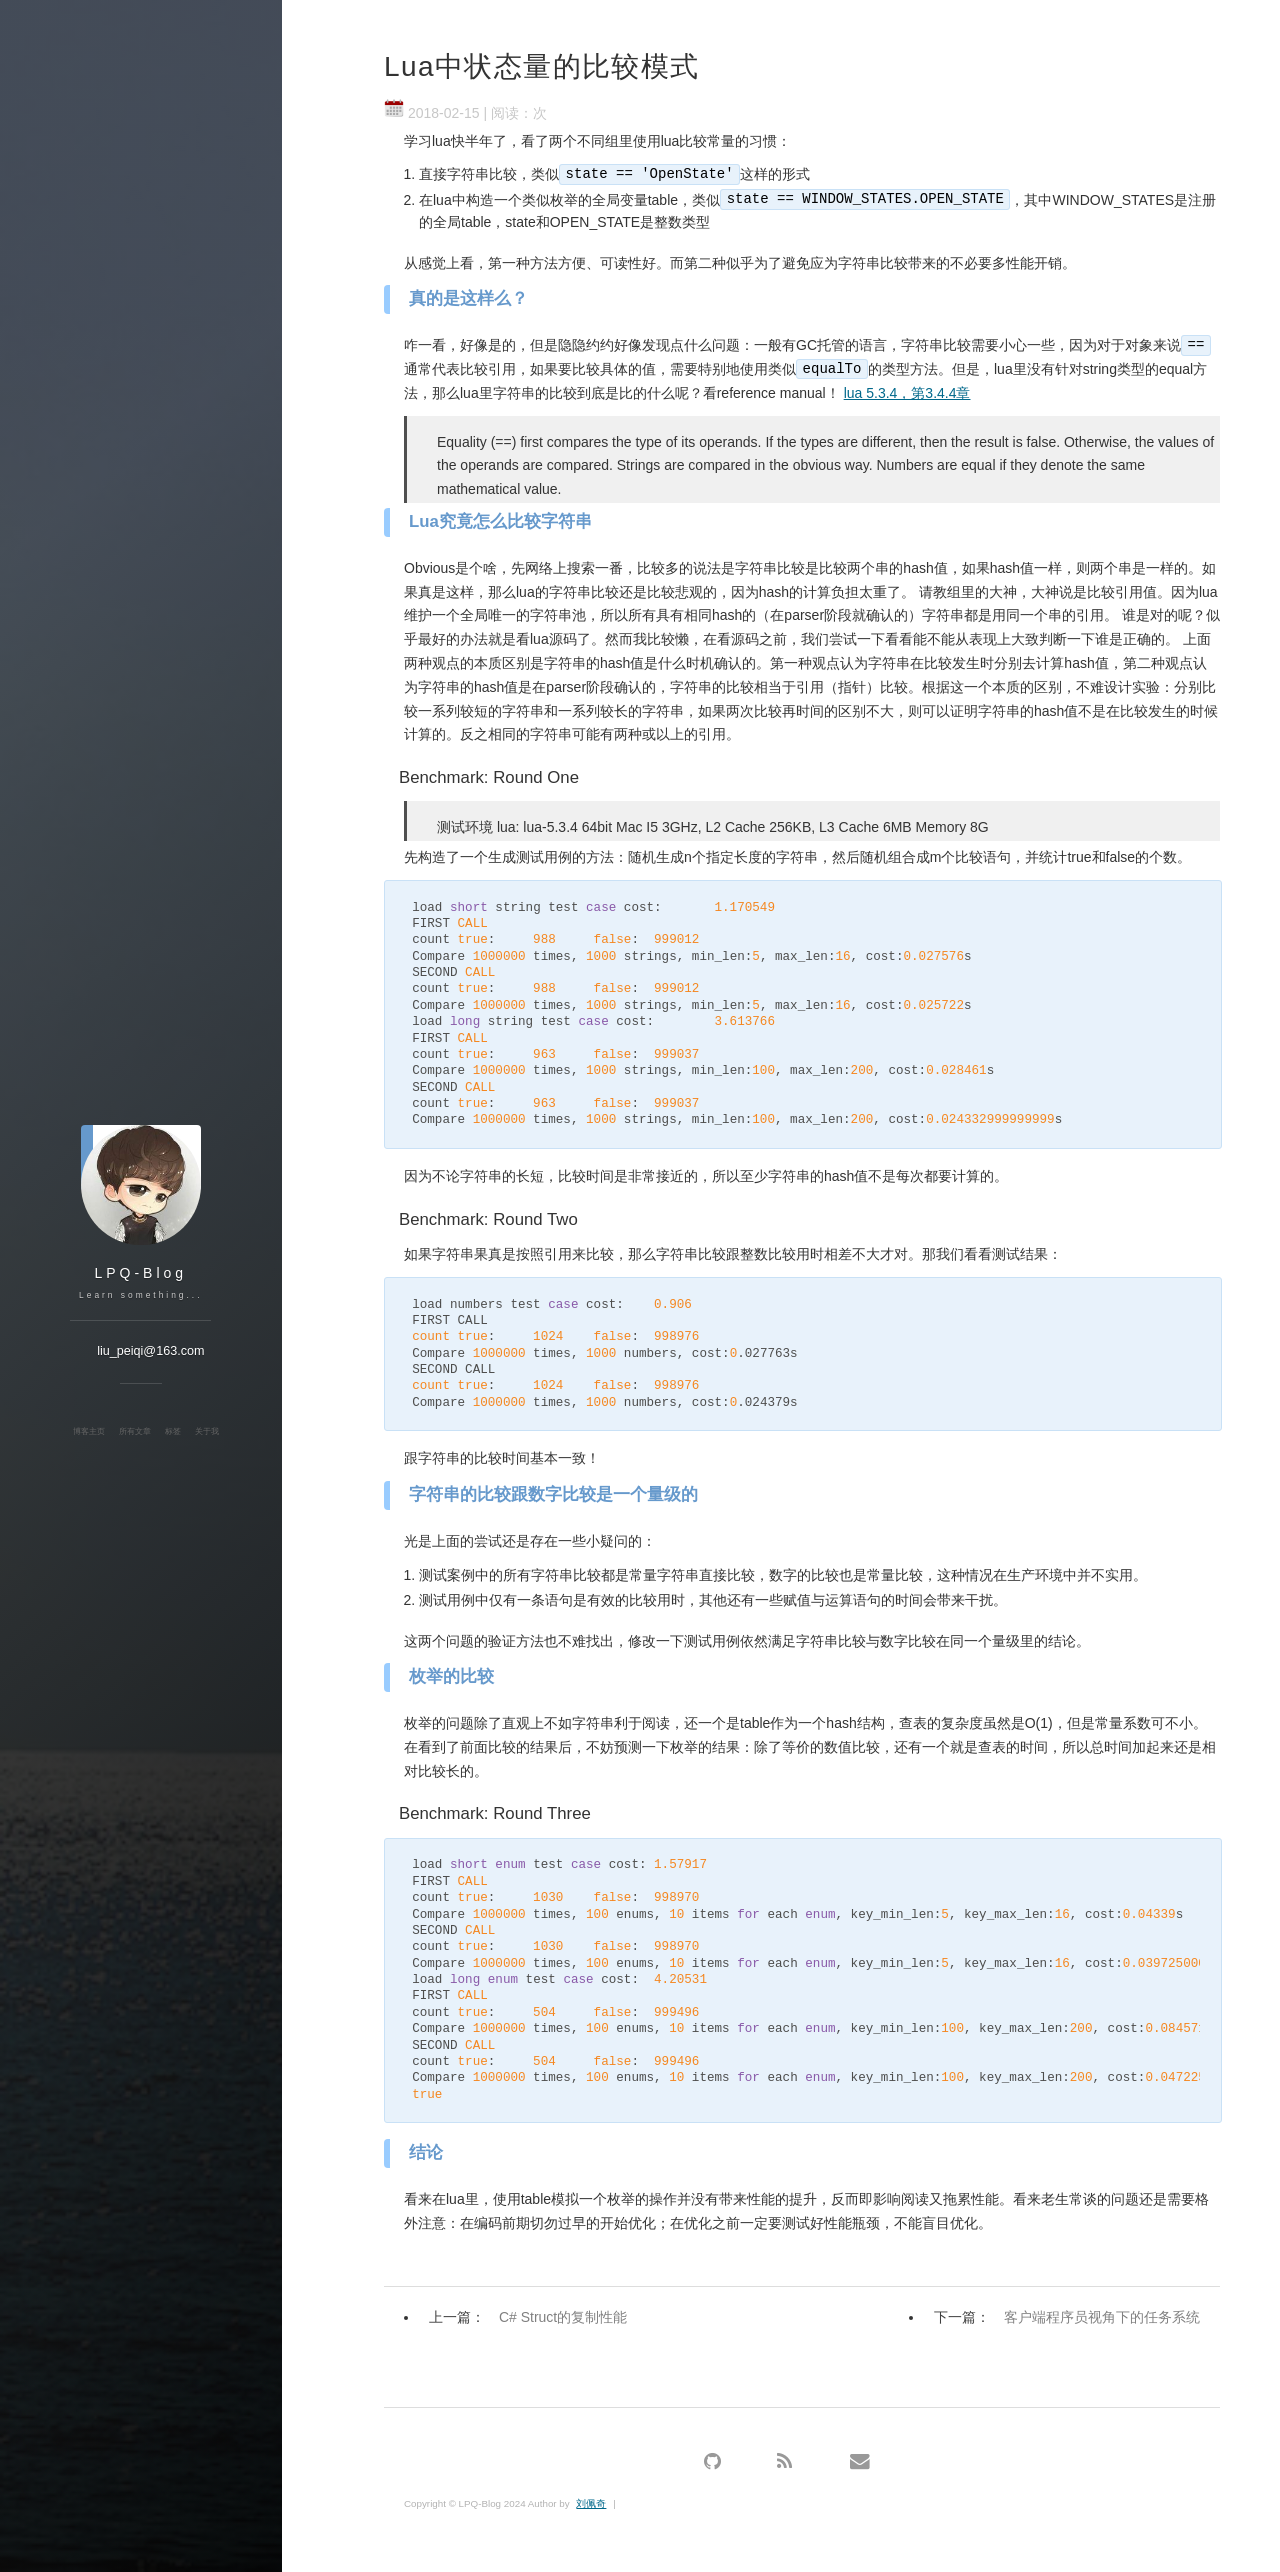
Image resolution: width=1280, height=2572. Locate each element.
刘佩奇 (591, 2503)
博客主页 (89, 1431)
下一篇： (1072, 2317)
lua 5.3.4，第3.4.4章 (907, 393)
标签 (173, 1431)
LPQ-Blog (140, 1273)
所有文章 (135, 1431)
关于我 (207, 1431)
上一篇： (533, 2317)
